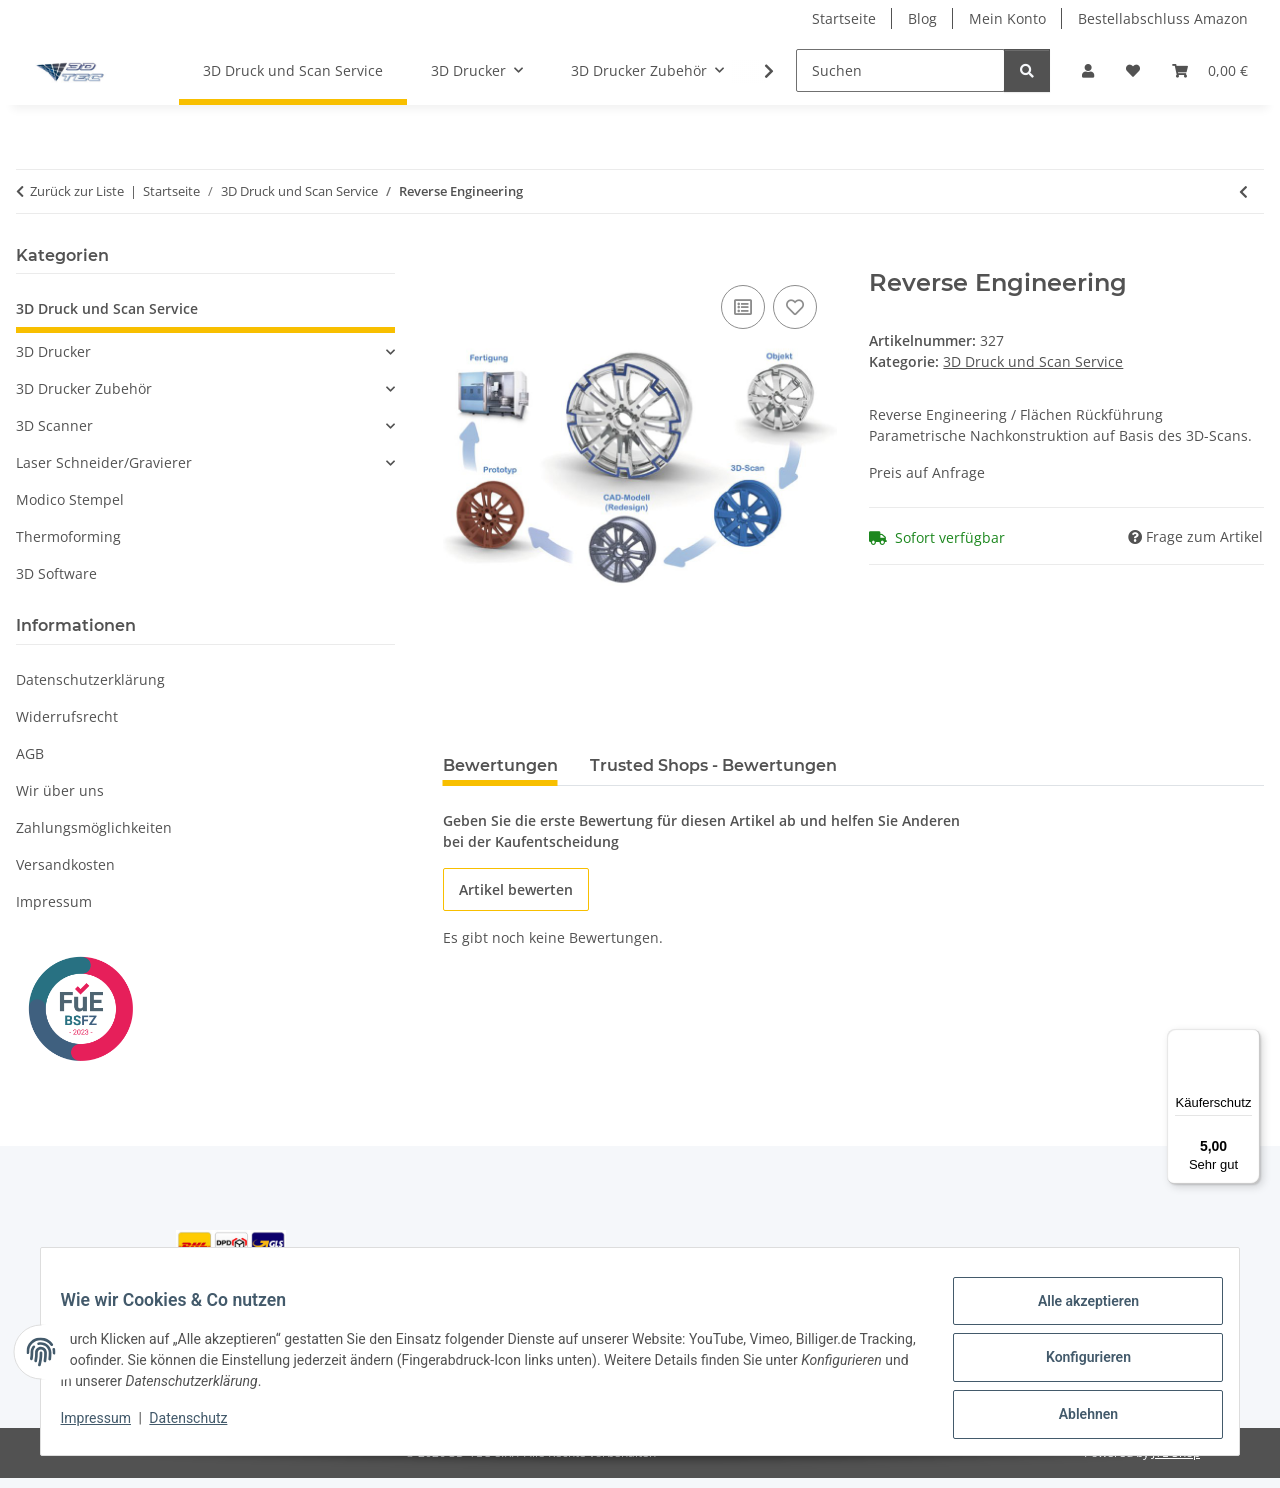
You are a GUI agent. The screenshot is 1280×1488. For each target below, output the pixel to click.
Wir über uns (60, 790)
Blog (922, 18)
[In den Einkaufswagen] (459, 258)
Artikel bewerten (516, 889)
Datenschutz (201, 1426)
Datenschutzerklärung (90, 679)
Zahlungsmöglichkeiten (94, 827)
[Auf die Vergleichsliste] (743, 307)
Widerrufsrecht (67, 716)
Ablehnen (1075, 1417)
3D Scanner (54, 425)
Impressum (108, 1426)
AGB (30, 753)
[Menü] (1248, 1041)
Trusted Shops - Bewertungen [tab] (713, 765)
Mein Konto (1007, 18)
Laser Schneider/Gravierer (104, 462)
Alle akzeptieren (1075, 1313)
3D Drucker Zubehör (84, 388)
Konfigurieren (1075, 1365)
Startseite (844, 18)
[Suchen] (900, 70)
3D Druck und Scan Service (1033, 361)
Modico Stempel (70, 499)
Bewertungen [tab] (500, 765)
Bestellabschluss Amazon (1163, 18)
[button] (1088, 70)
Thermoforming (68, 536)
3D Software (56, 573)
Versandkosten (65, 864)
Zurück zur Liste (77, 191)
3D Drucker (53, 351)
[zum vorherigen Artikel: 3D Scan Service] (1243, 191)
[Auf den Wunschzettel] (795, 307)
